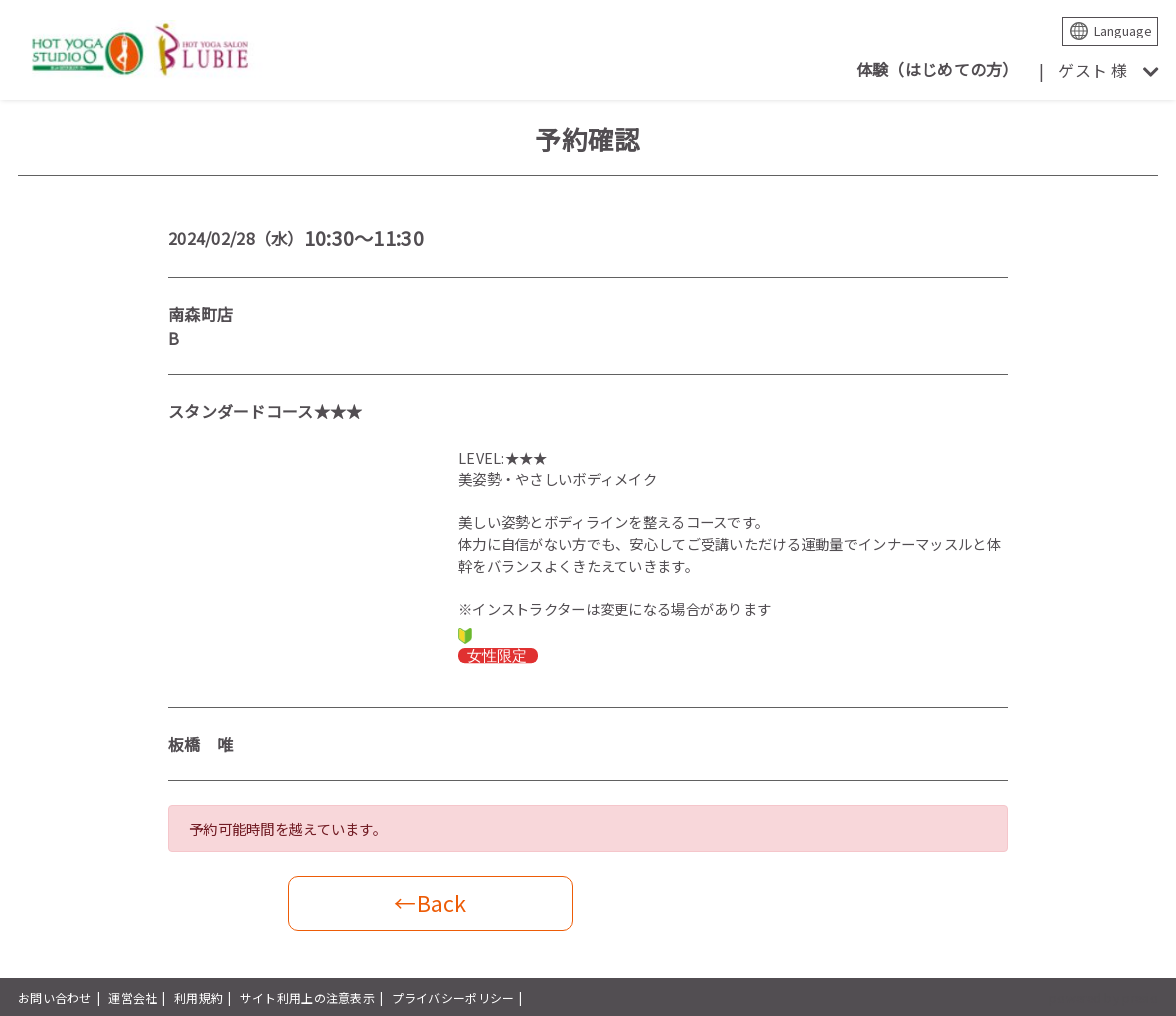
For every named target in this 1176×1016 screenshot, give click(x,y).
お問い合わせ (55, 997)
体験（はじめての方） (937, 69)
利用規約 (198, 997)
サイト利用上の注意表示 (307, 997)
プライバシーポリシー (453, 997)
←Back (430, 902)
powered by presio (1103, 997)
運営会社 (132, 997)
